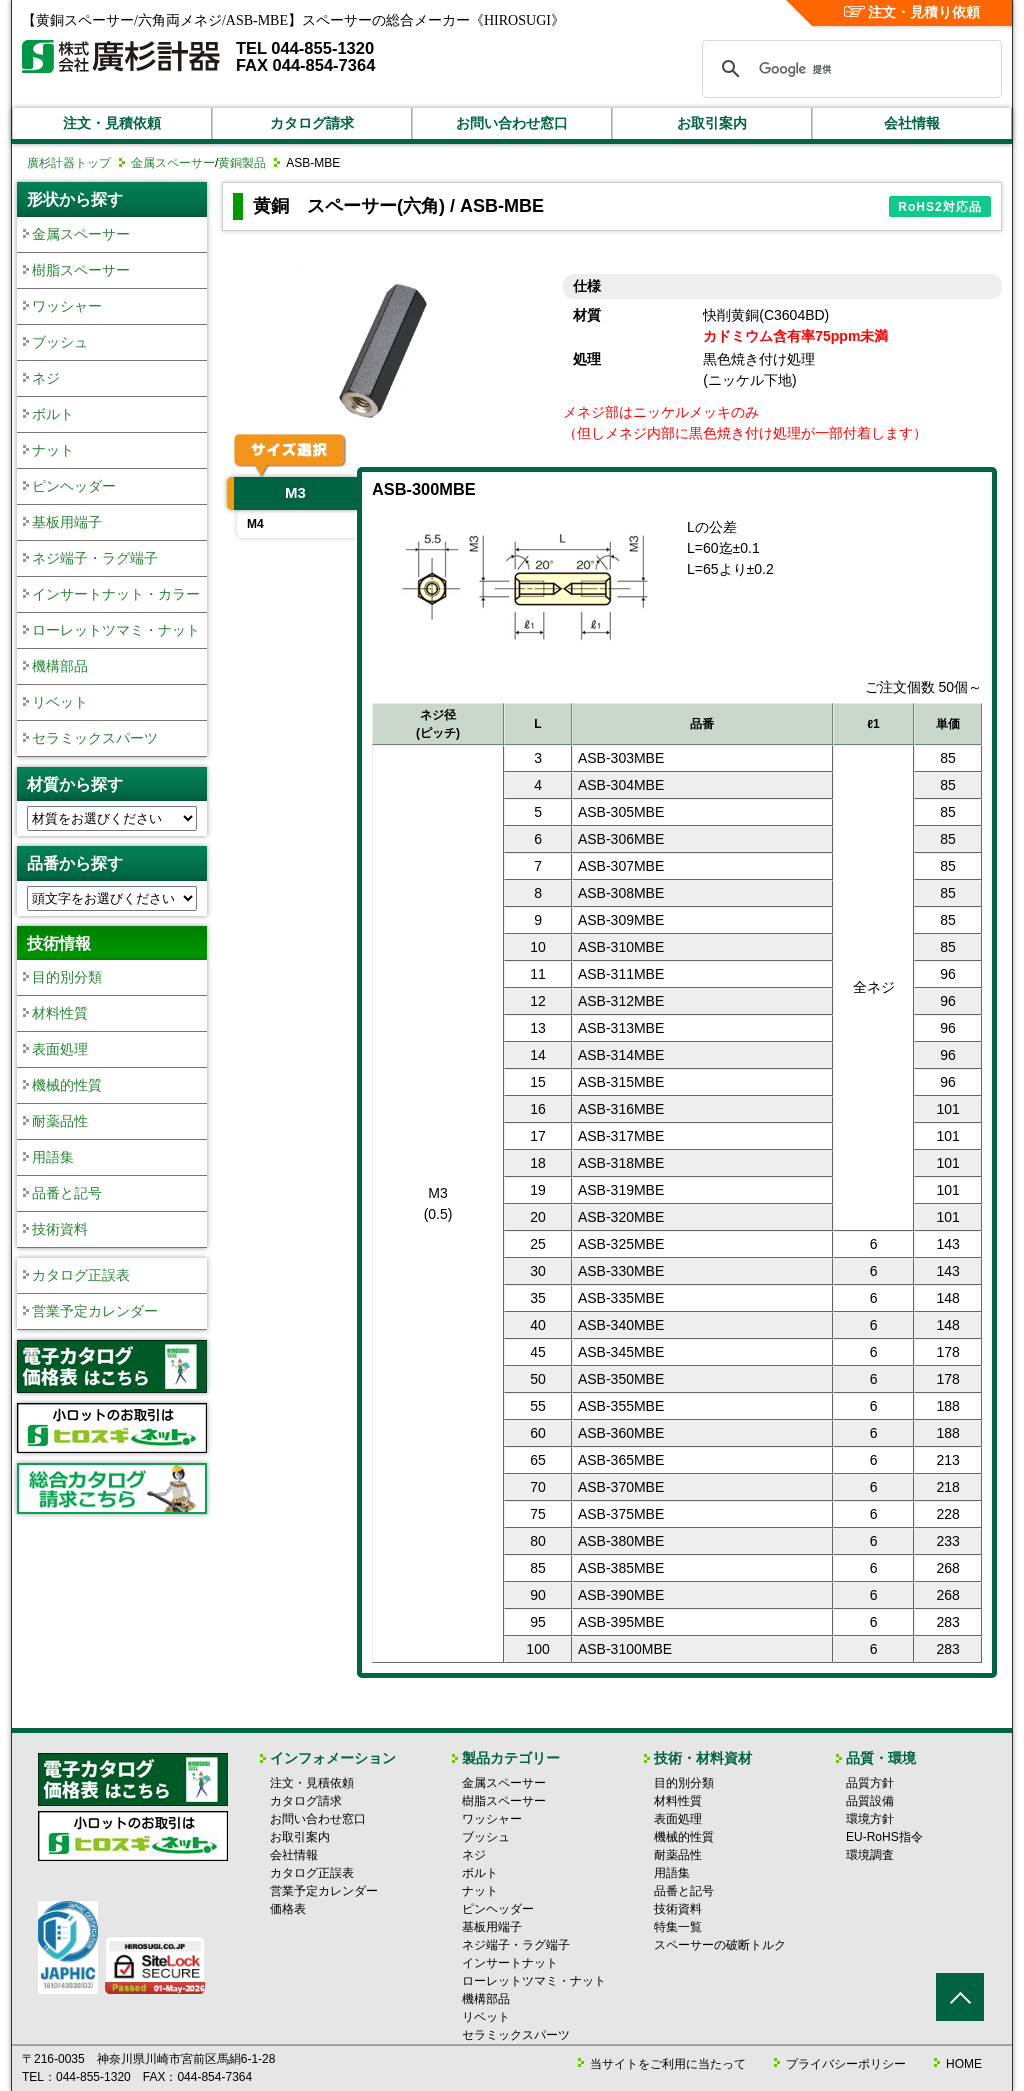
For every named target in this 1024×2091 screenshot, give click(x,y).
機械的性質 (67, 1085)
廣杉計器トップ (69, 163)
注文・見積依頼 (112, 123)
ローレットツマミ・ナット (116, 630)
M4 (255, 524)
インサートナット (510, 1963)
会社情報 (912, 123)
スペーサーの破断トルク (720, 1945)
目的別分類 (67, 977)
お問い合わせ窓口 (512, 123)
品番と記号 (67, 1193)
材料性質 (60, 1013)
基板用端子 (67, 522)
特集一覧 (678, 1927)
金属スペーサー (173, 163)
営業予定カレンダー (95, 1311)
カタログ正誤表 (81, 1275)
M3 (295, 492)
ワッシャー (67, 306)
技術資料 (60, 1229)
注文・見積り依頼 (912, 12)
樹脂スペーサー (81, 270)
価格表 (288, 1909)
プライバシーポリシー (846, 2064)
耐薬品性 (60, 1121)
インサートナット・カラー (116, 594)
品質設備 (870, 1801)
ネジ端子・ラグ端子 (95, 558)
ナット (53, 450)
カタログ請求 (312, 123)
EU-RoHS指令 (884, 1837)
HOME (964, 2064)
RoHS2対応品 (939, 207)
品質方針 (870, 1783)
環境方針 (870, 1819)
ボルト (53, 414)
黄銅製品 (242, 163)
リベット (60, 702)
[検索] (849, 69)
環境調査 (870, 1855)
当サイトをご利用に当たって (668, 2064)
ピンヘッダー (74, 486)
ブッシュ (60, 342)
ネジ (46, 378)
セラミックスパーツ (95, 738)
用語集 (53, 1157)
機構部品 (60, 666)
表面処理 (60, 1049)
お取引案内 (712, 123)
